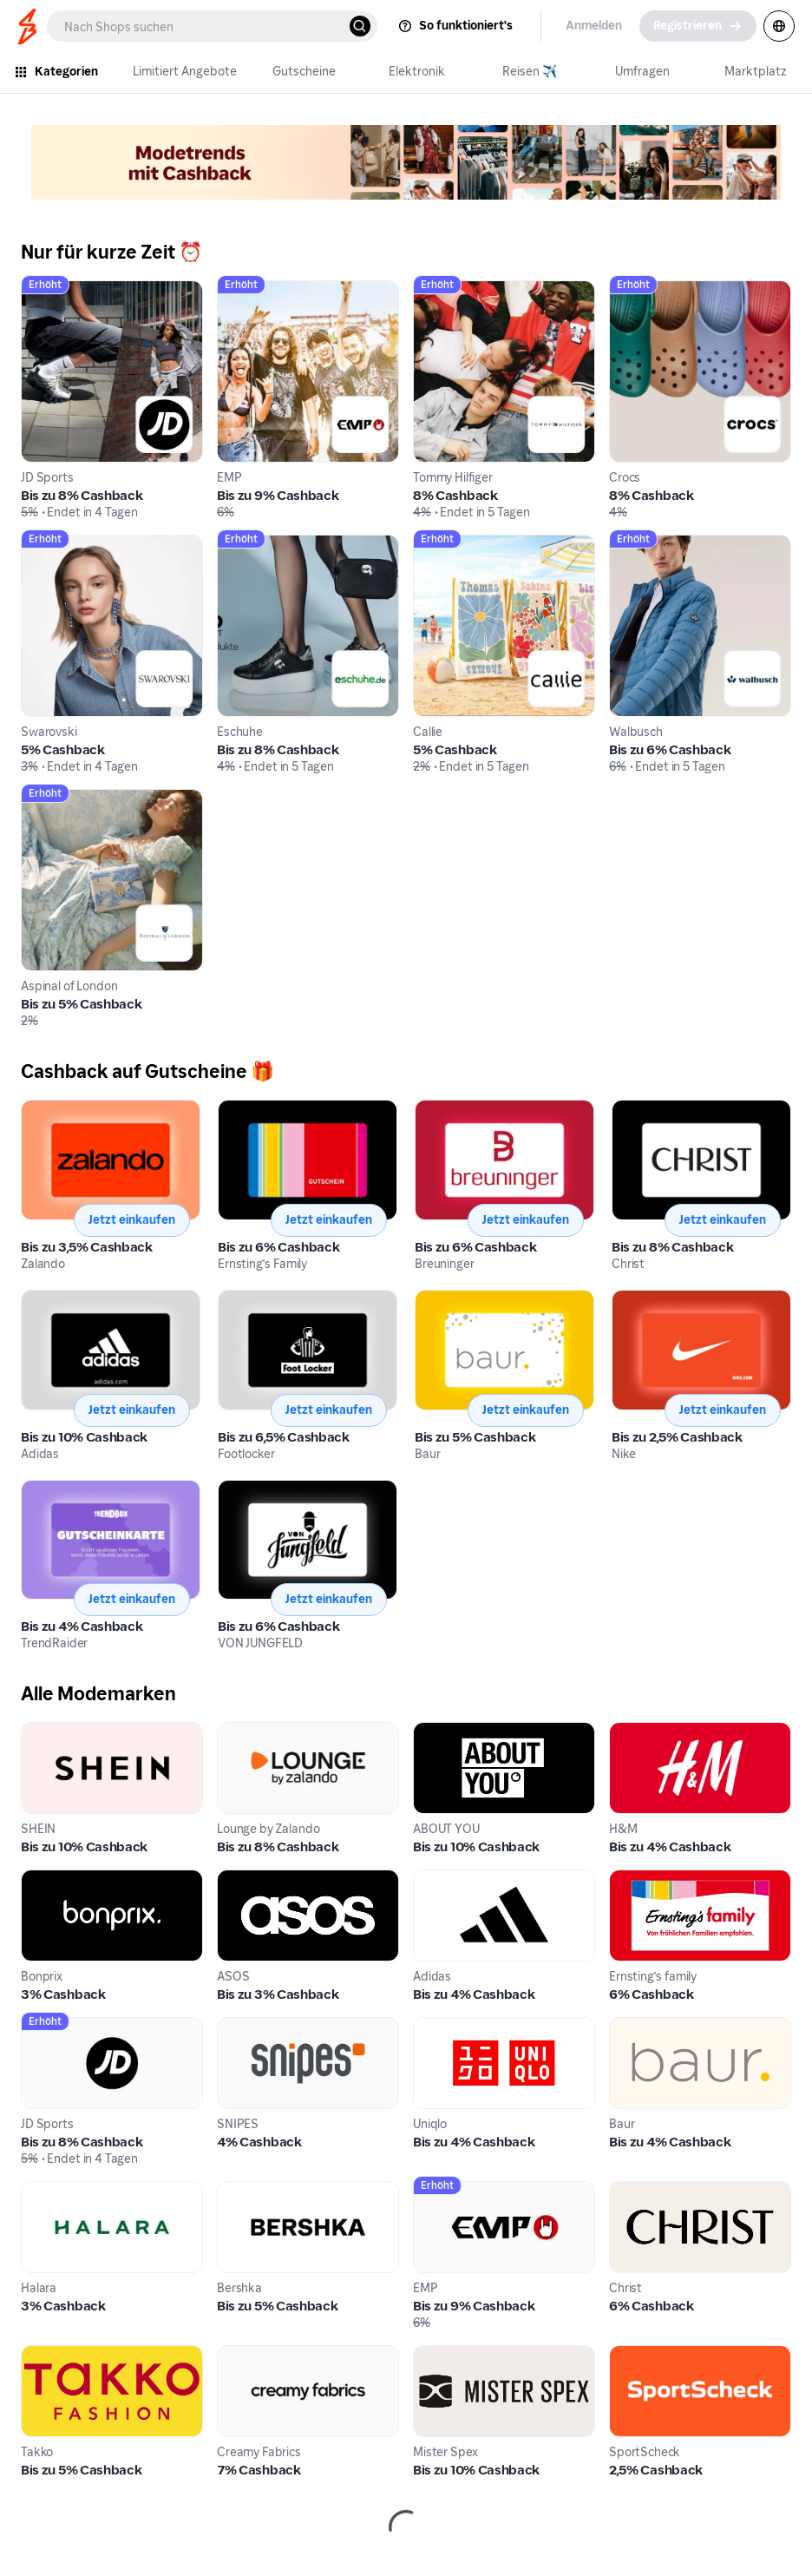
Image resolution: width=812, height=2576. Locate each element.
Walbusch (640, 544)
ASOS (235, 1879)
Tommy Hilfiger (460, 290)
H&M (625, 1732)
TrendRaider (60, 1490)
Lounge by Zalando (276, 1732)
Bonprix (45, 1879)
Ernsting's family (659, 1879)
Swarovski (53, 544)
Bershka (242, 2191)
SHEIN (40, 1732)
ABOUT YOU (451, 1732)
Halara (41, 2191)
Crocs (627, 290)
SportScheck (651, 2355)
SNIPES (240, 2027)
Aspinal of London (77, 799)
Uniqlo (433, 2027)
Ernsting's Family (269, 1109)
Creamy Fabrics (266, 2355)
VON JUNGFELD (267, 1490)
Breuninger (449, 1109)
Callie (431, 544)
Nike (625, 1299)
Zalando (47, 1109)
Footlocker (251, 1299)
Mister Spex (450, 2355)
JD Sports (51, 290)
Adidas (43, 1299)
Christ (631, 1109)
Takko (39, 2355)
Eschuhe (243, 544)
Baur (429, 1299)
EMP (231, 290)
